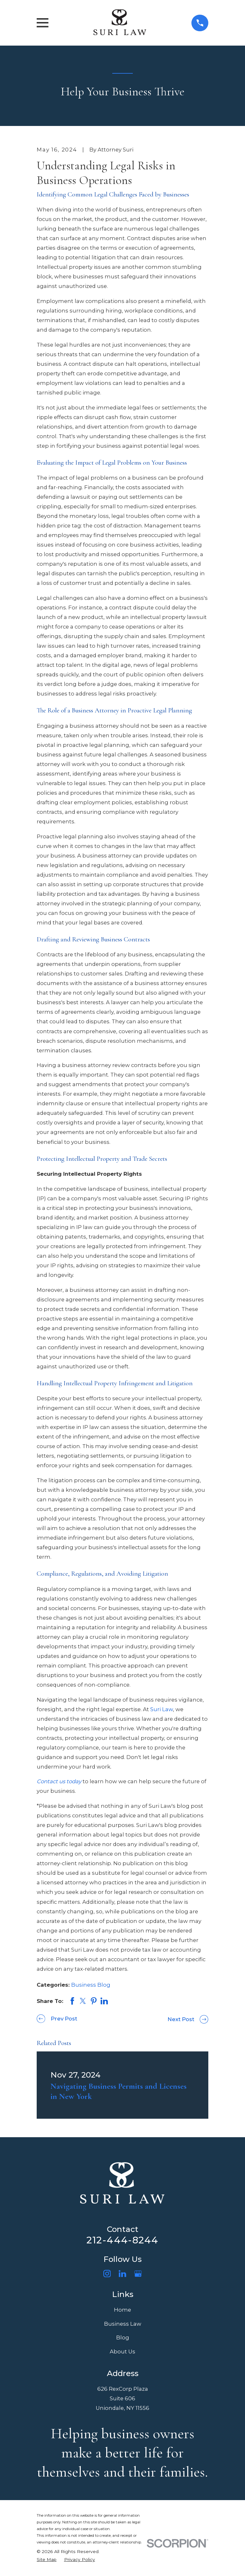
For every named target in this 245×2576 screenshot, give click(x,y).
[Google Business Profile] (138, 2273)
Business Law (122, 2324)
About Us (122, 2351)
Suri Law (161, 1709)
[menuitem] (46, 2560)
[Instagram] (107, 2273)
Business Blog (90, 1985)
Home (122, 2310)
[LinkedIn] (122, 2273)
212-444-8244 (122, 2240)
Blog (122, 2337)
